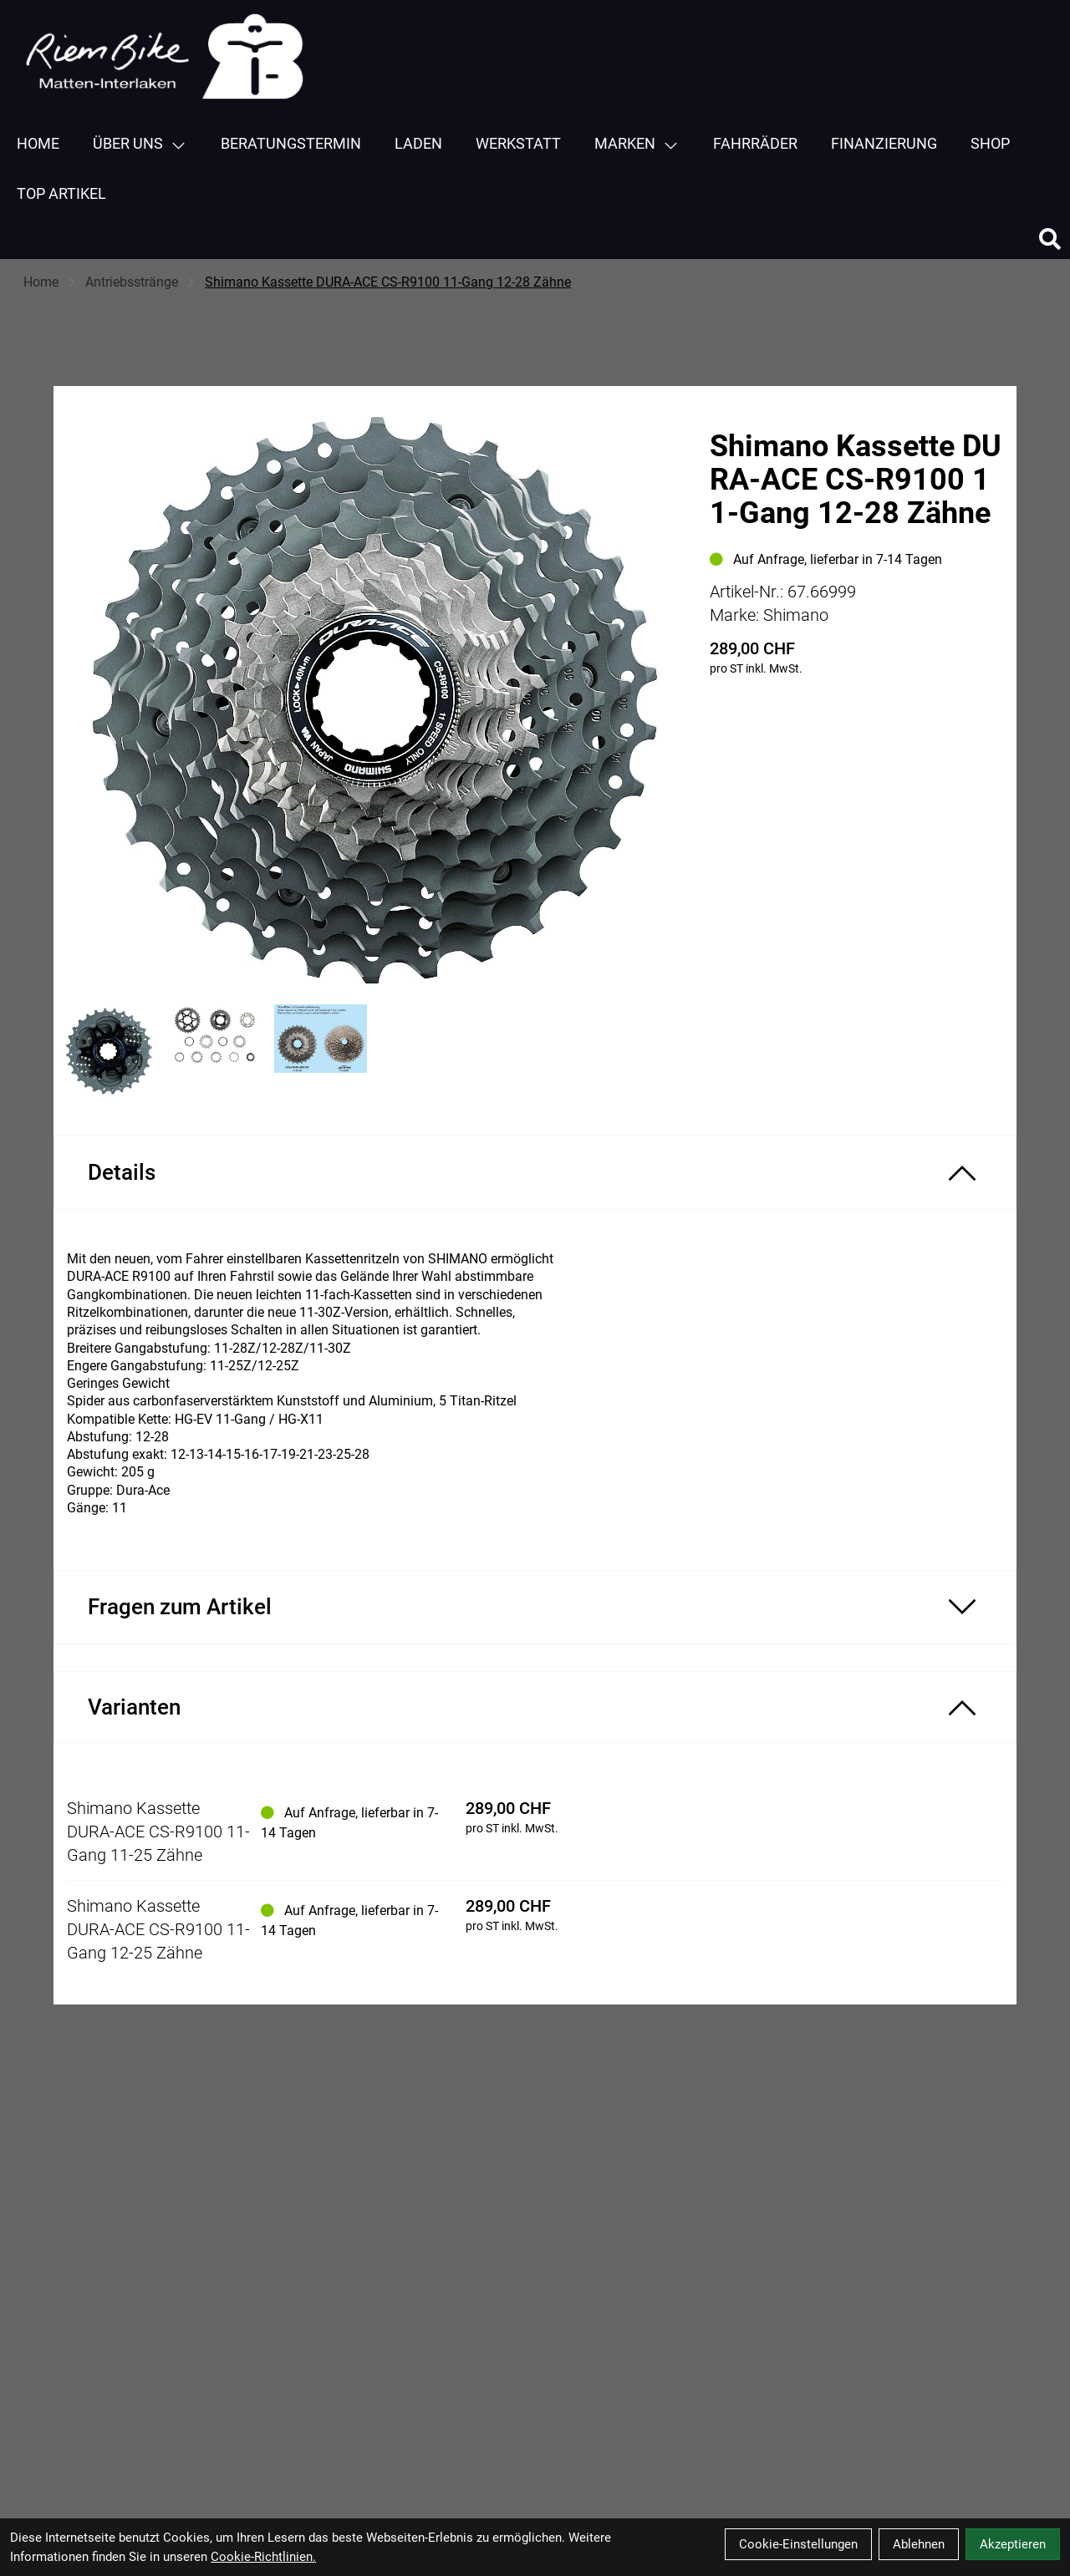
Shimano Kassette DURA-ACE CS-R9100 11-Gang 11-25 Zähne (158, 1831)
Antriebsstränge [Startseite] (131, 282)
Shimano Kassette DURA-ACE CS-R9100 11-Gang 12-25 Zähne (158, 1929)
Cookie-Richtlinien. (263, 2556)
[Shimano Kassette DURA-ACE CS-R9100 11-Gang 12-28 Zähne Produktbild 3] (320, 1051)
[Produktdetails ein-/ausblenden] (535, 1172)
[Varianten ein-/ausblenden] (535, 1707)
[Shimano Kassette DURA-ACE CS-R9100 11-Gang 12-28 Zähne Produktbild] (373, 700)
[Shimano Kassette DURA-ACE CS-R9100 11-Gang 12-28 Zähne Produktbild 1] (109, 1051)
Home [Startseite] (41, 282)
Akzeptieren (1013, 2544)
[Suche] (1050, 239)
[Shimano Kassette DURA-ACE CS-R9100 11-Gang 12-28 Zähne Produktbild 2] (215, 1051)
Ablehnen (919, 2544)
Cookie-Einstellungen (798, 2544)
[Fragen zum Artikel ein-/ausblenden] (535, 1607)
